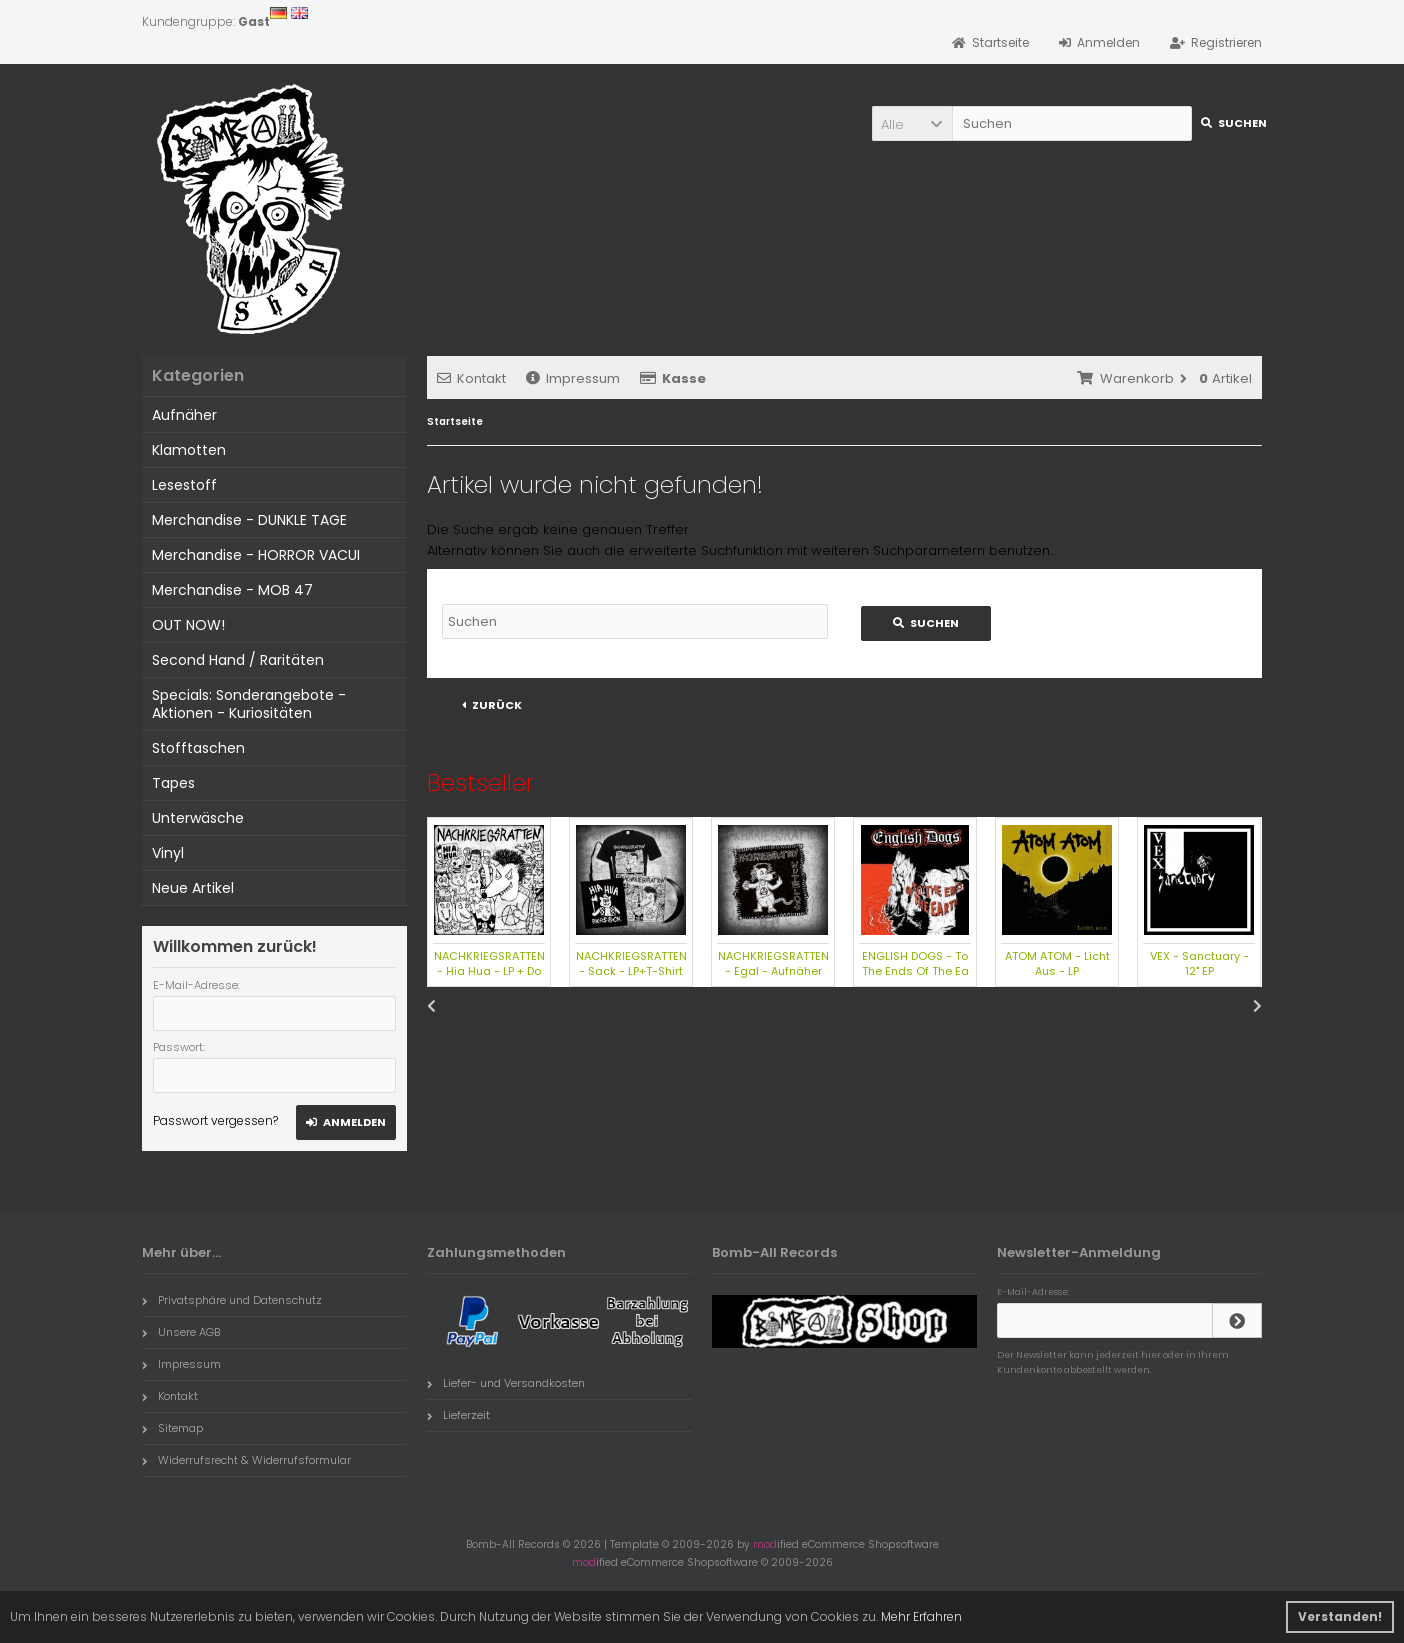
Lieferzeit (458, 1415)
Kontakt (471, 378)
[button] (912, 123)
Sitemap (172, 1428)
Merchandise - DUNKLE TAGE (249, 520)
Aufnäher (184, 415)
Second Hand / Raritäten (238, 660)
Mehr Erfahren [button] (921, 1616)
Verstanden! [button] (1340, 1616)
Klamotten (189, 450)
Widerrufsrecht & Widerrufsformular (246, 1460)
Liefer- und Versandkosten (506, 1383)
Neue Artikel (193, 888)
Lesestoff (184, 485)
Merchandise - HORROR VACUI (256, 555)
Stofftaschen (198, 748)
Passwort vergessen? (215, 1120)
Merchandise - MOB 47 (232, 590)
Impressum (573, 378)
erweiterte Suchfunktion (706, 550)
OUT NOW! (188, 625)
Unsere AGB (181, 1332)
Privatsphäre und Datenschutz (232, 1300)
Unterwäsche (198, 818)
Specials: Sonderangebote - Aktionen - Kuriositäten (249, 704)
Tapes (173, 783)
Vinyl (168, 853)
